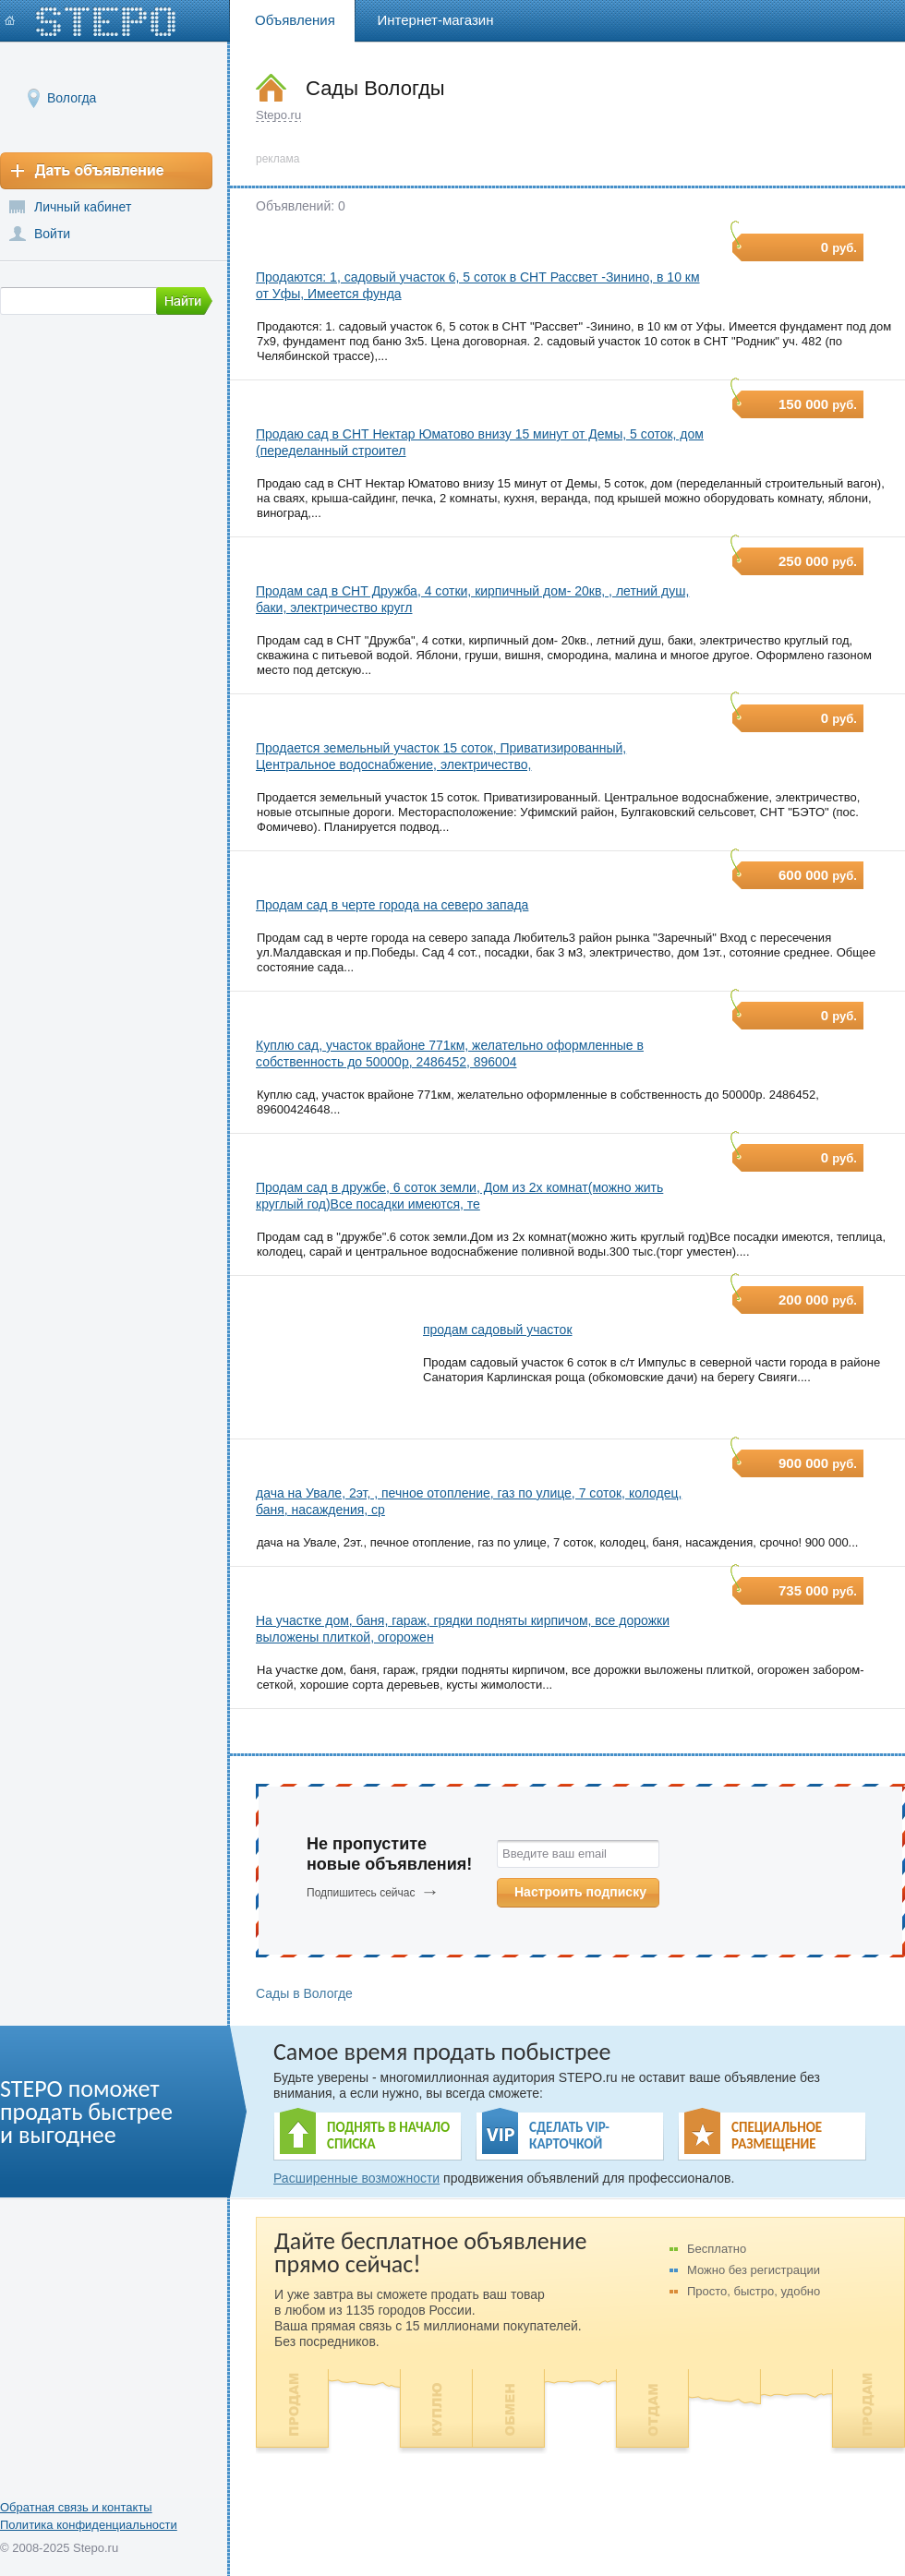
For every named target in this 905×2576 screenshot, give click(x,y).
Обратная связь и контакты (76, 2507)
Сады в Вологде (304, 1993)
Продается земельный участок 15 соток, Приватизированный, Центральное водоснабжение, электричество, (441, 756)
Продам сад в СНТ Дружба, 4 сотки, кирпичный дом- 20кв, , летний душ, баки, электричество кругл (472, 599)
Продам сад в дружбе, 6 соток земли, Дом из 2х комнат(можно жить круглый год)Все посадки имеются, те (459, 1195)
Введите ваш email (554, 1853)
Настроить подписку (580, 1891)
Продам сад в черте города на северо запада (392, 904)
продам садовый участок (498, 1329)
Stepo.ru (278, 115)
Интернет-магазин (436, 20)
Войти (52, 233)
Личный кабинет (82, 206)
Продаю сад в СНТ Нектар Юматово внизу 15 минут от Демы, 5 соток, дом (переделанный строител (480, 442)
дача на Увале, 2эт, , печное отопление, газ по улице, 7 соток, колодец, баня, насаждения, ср (469, 1501)
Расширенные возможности (356, 2178)
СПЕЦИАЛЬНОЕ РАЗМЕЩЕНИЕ (776, 2135)
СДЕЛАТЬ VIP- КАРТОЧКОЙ (569, 2135)
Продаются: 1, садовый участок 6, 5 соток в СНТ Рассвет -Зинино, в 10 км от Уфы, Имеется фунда (478, 285)
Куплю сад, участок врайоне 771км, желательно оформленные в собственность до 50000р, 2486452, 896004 (450, 1053)
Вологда (71, 97)
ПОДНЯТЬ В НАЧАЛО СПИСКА (388, 2135)
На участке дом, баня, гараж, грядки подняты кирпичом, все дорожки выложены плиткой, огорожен (463, 1628)
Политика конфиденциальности (88, 2525)
